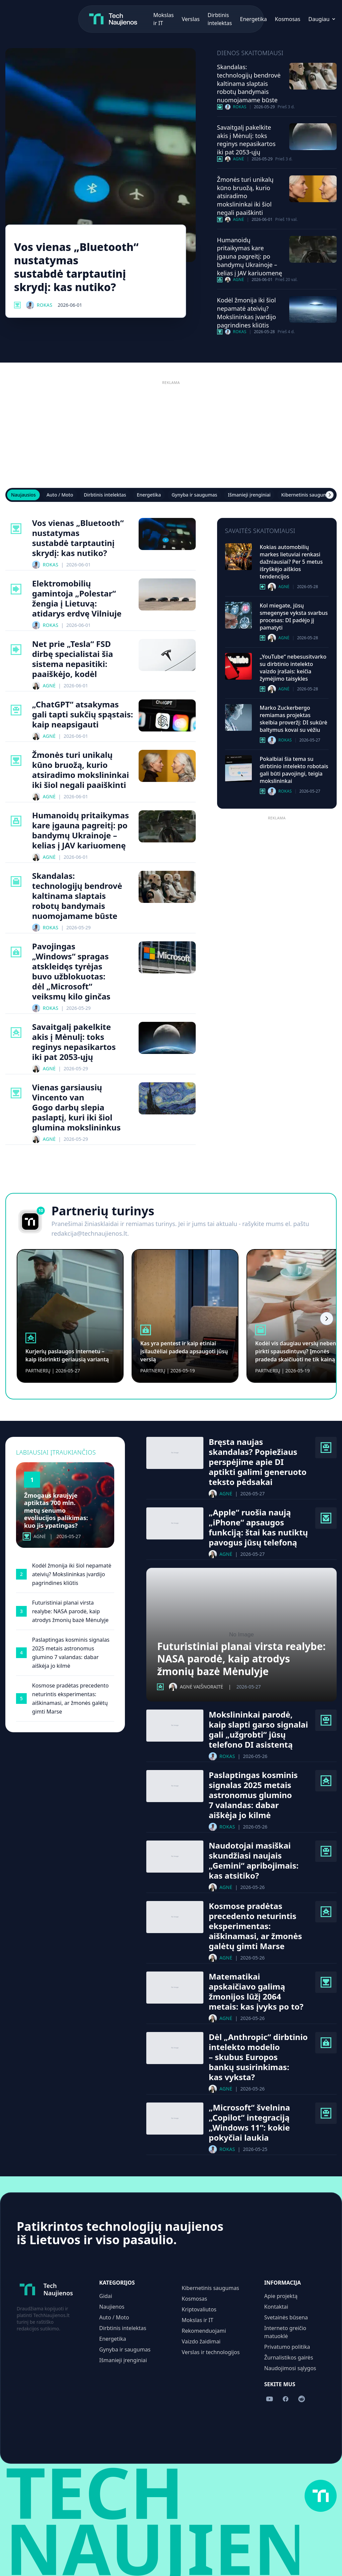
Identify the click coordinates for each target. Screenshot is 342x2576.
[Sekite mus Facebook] (283, 19)
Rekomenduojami (204, 2330)
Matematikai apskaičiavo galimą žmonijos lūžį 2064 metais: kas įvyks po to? (256, 1992)
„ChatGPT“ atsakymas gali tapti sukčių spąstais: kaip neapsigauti (82, 714)
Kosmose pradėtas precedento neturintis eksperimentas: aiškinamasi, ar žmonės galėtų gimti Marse (255, 1926)
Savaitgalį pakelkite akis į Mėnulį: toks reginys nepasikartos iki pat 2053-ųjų (246, 139)
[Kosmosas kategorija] (219, 159)
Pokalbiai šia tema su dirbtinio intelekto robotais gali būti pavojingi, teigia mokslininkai (294, 770)
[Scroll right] (330, 495)
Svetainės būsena (286, 2317)
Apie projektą (281, 2296)
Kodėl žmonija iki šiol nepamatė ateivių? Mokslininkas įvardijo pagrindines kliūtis (246, 312)
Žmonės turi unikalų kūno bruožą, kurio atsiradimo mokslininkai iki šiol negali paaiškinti (245, 196)
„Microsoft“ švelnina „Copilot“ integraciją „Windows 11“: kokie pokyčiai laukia (249, 2123)
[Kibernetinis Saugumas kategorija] (16, 952)
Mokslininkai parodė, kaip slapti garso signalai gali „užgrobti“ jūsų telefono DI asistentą (258, 1730)
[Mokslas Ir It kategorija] (17, 305)
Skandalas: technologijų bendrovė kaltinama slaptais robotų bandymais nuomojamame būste (249, 83)
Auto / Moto (59, 495)
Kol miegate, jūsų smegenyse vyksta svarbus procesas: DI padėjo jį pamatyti (294, 616)
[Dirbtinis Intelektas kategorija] (16, 710)
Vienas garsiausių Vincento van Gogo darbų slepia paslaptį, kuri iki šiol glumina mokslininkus (76, 1107)
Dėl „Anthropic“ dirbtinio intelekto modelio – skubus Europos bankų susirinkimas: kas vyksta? (258, 2057)
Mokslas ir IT (197, 2320)
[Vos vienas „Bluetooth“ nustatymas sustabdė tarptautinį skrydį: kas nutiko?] (100, 155)
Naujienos (112, 2306)
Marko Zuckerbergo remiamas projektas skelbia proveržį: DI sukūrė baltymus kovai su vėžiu (293, 718)
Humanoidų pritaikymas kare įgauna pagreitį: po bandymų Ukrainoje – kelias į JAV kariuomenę (249, 256)
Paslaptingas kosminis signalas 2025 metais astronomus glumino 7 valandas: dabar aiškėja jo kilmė (253, 1795)
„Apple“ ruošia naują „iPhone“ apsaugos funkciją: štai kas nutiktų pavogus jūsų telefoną (258, 1527)
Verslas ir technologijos (211, 2352)
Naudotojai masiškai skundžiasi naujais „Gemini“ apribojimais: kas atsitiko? (254, 1861)
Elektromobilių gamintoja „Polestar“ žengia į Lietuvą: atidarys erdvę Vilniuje (77, 598)
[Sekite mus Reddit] (298, 19)
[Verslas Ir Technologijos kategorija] (219, 107)
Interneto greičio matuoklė (285, 2332)
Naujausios (23, 495)
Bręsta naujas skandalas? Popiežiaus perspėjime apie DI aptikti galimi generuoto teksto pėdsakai (258, 1462)
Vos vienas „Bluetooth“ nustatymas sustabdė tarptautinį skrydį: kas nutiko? (76, 267)
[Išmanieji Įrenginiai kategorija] (326, 1518)
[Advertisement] (171, 434)
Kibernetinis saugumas (306, 495)
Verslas (112, 19)
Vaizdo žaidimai (201, 2341)
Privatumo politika (287, 2346)
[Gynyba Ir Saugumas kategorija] (219, 279)
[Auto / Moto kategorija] (16, 589)
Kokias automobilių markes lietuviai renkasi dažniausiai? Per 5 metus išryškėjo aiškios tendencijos (291, 561)
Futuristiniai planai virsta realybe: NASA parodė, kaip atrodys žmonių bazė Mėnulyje (241, 1658)
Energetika (175, 19)
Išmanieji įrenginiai (249, 495)
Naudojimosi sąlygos (290, 2368)
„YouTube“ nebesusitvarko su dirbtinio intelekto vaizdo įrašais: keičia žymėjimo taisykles (293, 667)
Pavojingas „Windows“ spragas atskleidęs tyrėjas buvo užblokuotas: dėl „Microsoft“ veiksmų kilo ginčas (71, 971)
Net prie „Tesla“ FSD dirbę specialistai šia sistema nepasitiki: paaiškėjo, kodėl (72, 659)
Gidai (105, 2296)
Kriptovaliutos (199, 2309)
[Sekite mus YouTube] (269, 19)
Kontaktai (276, 2306)
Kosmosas (209, 19)
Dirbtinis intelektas (105, 495)
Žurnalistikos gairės (288, 2357)
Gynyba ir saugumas (194, 495)
